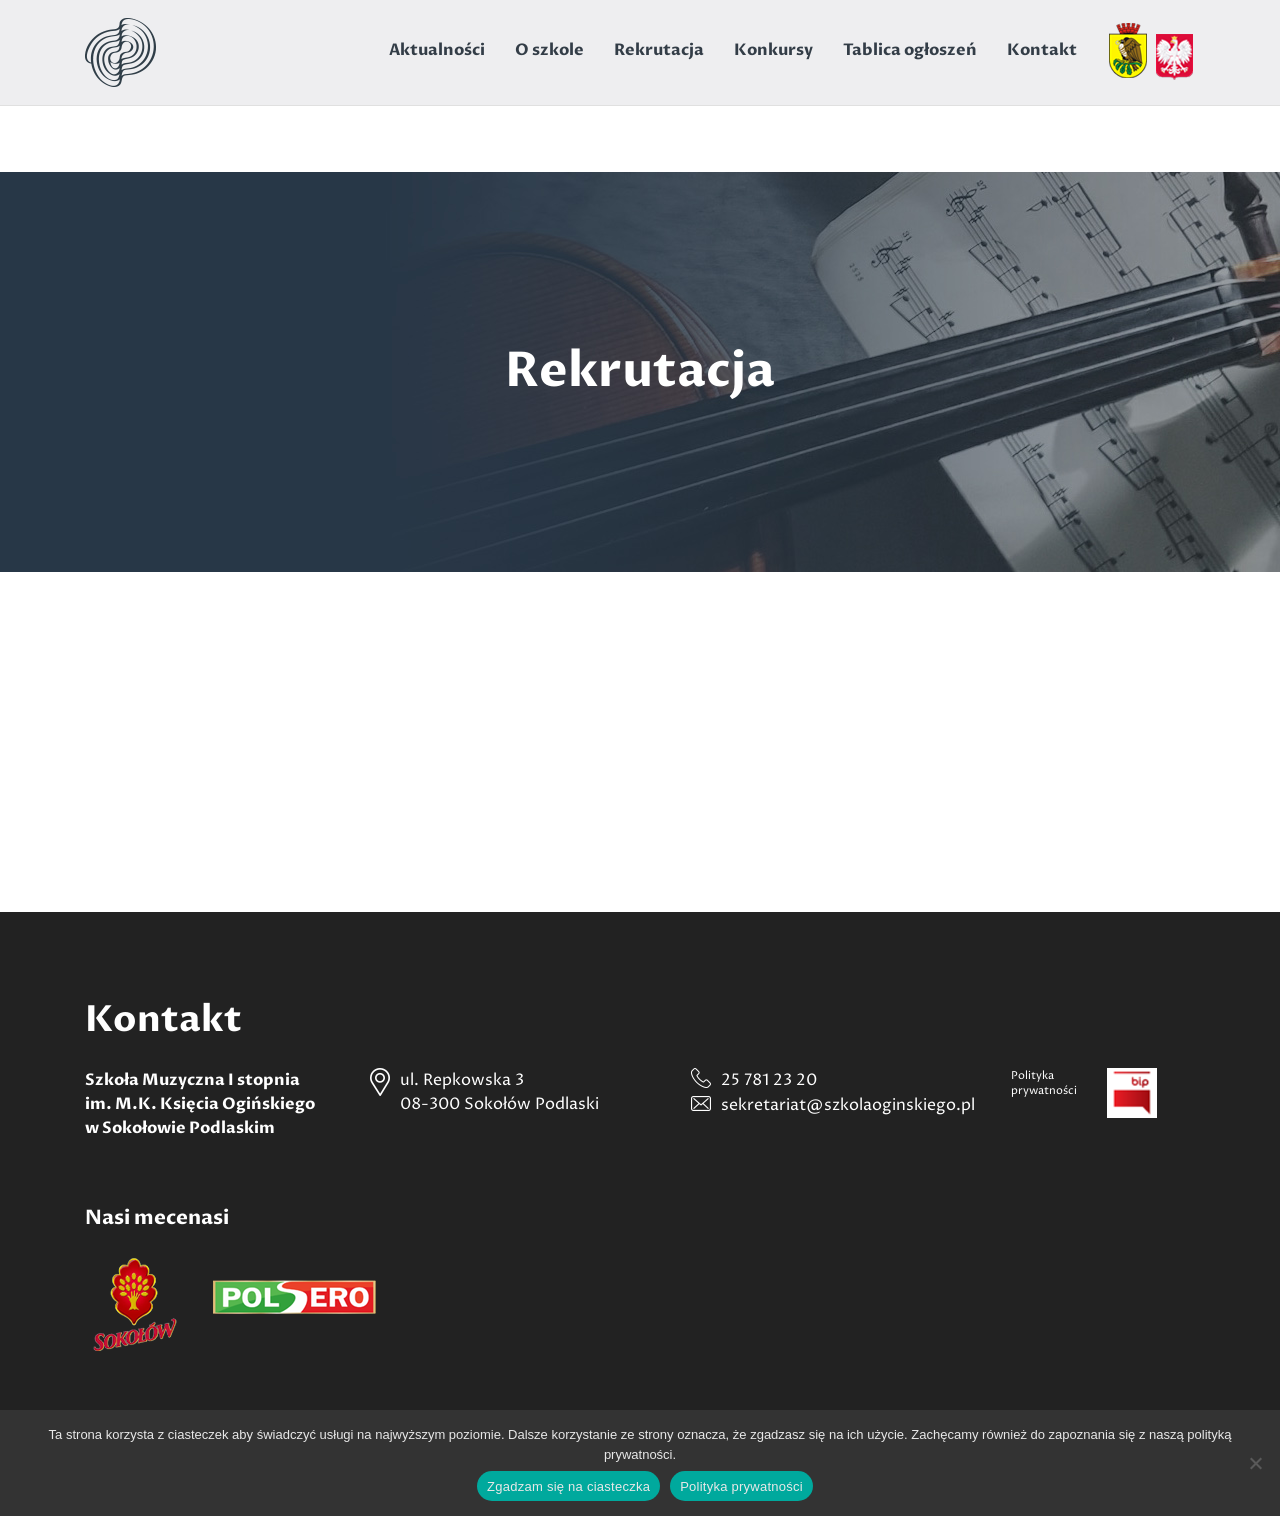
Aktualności (437, 50)
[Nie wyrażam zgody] (1255, 1463)
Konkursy (773, 50)
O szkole (549, 50)
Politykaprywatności (1044, 1083)
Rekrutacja (659, 50)
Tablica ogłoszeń (910, 50)
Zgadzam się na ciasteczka (568, 1486)
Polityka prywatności (741, 1486)
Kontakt (1042, 50)
